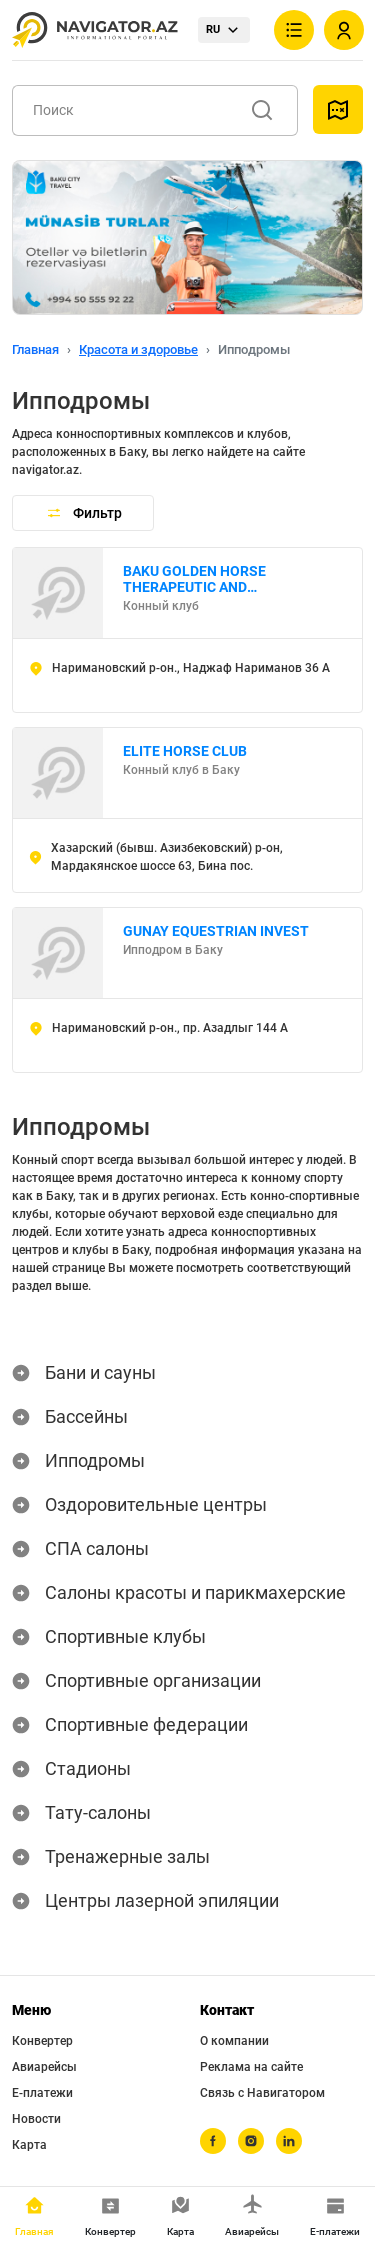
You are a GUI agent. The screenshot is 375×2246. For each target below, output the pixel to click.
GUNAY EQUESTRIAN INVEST (216, 931)
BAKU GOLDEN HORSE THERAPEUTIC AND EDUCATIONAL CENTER (197, 579)
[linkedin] (289, 2141)
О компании (234, 2041)
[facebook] (213, 2141)
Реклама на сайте (251, 2067)
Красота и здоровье (138, 349)
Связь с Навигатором (262, 2093)
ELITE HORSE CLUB (185, 751)
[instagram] (251, 2141)
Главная (35, 349)
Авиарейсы (44, 2067)
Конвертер (42, 2041)
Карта (29, 2145)
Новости (36, 2119)
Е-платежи (42, 2093)
